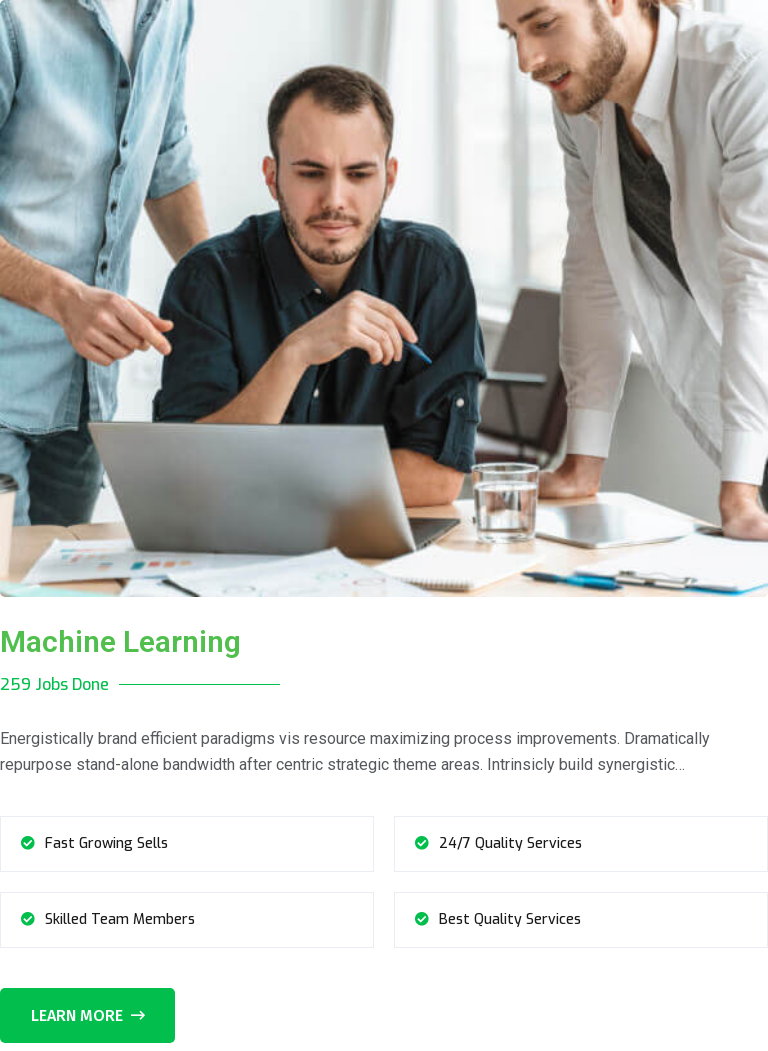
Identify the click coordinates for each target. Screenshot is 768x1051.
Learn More (88, 1015)
